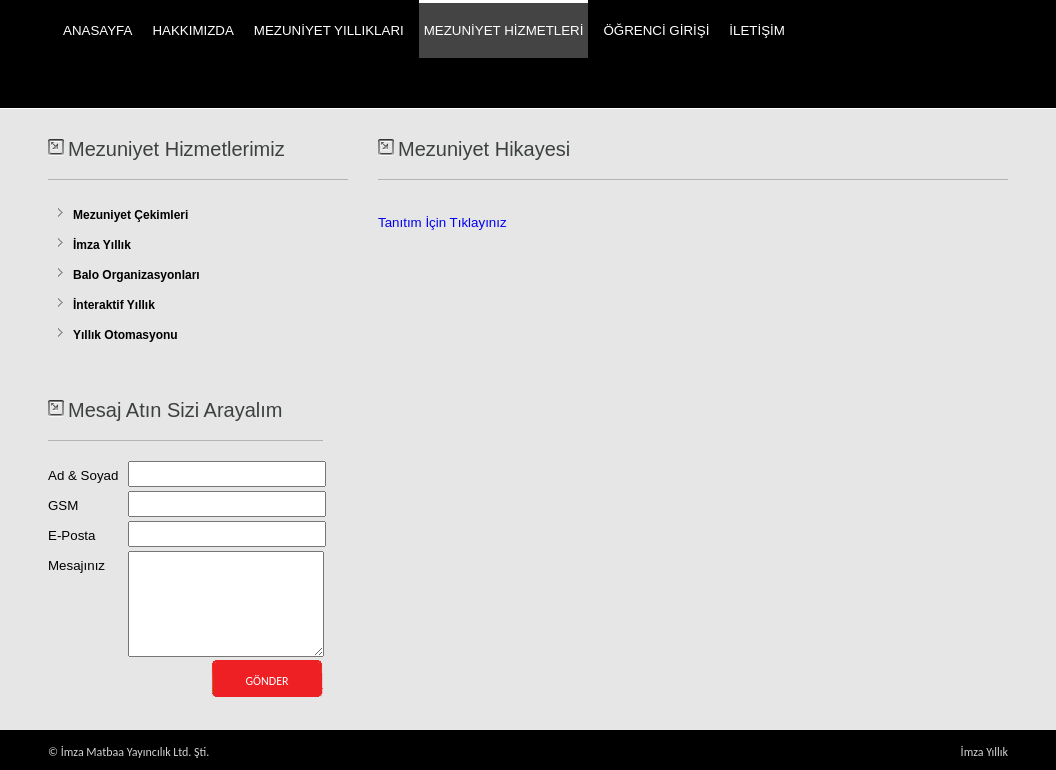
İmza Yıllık (102, 245)
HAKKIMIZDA (192, 30)
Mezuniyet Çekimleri (130, 215)
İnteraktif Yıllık (114, 305)
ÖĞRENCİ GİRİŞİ (656, 30)
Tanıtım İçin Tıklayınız (442, 222)
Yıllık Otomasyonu (125, 335)
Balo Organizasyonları (136, 275)
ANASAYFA (97, 30)
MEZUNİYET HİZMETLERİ (504, 30)
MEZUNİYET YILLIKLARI (329, 30)
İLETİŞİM (757, 30)
